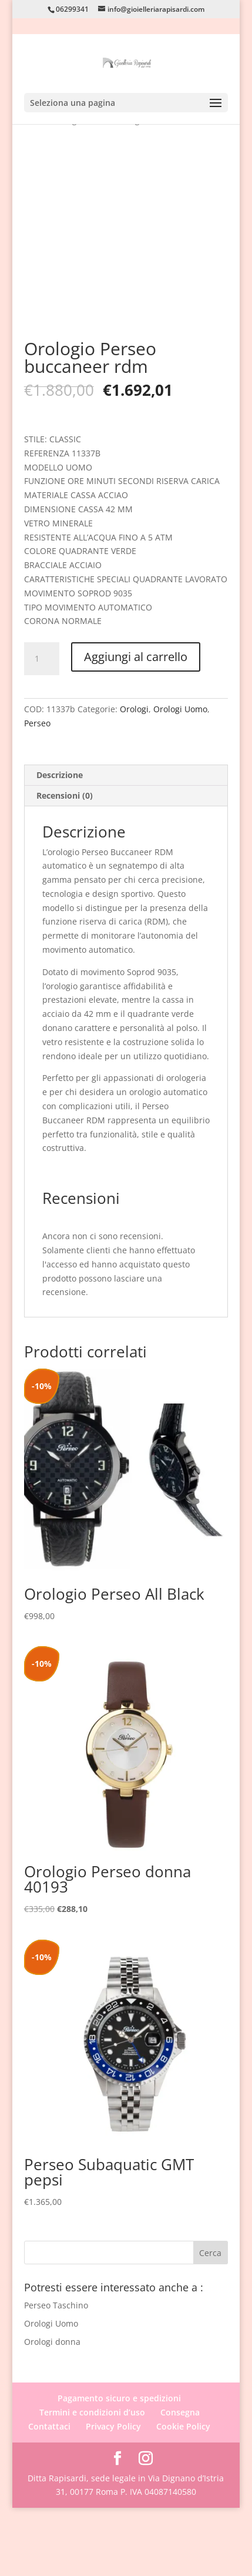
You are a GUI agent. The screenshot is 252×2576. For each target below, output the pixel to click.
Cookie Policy (183, 2494)
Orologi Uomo (180, 777)
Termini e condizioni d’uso (92, 2480)
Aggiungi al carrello (135, 725)
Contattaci (49, 2494)
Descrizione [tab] (59, 842)
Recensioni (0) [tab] (64, 863)
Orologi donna (52, 2409)
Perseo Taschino (56, 2373)
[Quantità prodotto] (41, 726)
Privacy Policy (113, 2494)
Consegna (180, 2480)
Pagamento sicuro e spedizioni (119, 2466)
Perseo (37, 791)
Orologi (134, 777)
